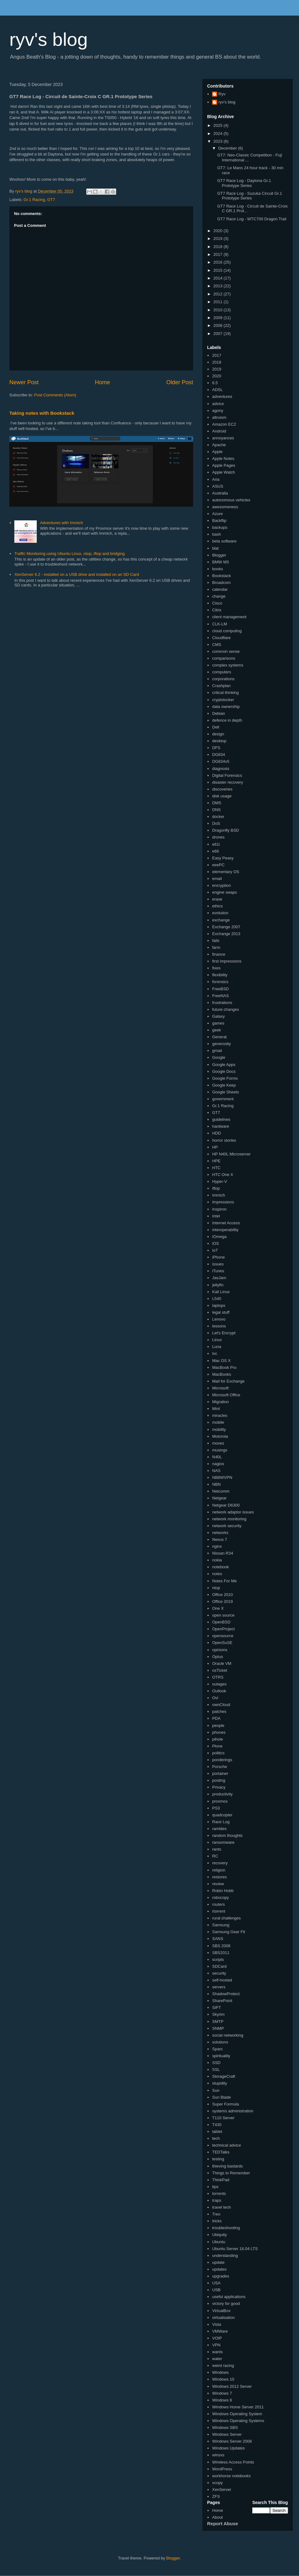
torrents (219, 2193)
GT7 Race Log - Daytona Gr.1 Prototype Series (244, 183)
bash (216, 534)
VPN (216, 2345)
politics (218, 1753)
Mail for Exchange (228, 1381)
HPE (216, 1161)
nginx (217, 1546)
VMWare (220, 2331)
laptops (218, 1305)
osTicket (219, 1670)
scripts (218, 1959)
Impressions (223, 1202)
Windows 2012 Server (232, 2386)
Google (218, 1057)
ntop (216, 1587)
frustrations (222, 1002)
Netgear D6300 (226, 1505)
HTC (216, 1167)
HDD (216, 1133)
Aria (215, 479)
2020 (218, 230)
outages (219, 1684)
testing (218, 2159)
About (217, 2517)
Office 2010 (222, 1594)
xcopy (217, 2482)
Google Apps (223, 1064)
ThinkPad (220, 2179)
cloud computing (227, 630)
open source (223, 1615)
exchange (221, 920)
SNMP (218, 2028)
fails (215, 940)
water (217, 2358)
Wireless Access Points (233, 2462)
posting (218, 1780)
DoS (216, 823)
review (218, 1883)
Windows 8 (222, 2400)
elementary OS (225, 871)
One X (218, 1608)
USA (216, 2283)
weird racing (223, 2365)
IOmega (219, 1236)
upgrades (220, 2276)
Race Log (221, 1821)
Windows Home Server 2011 (237, 2407)
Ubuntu (218, 2241)
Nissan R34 (222, 1553)
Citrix (216, 610)
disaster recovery (227, 782)
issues (218, 1264)
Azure (217, 513)
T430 (216, 2124)
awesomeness (225, 506)
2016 (218, 262)
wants (217, 2351)
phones (218, 1732)
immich (218, 1195)
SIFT (216, 2007)
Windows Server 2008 (232, 2441)
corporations (223, 678)
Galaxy (218, 1016)
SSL (216, 2069)
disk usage (221, 796)
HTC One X (222, 1174)
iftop (216, 1188)
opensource (222, 1635)
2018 (218, 246)
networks (220, 1532)
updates (219, 2269)
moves (218, 1443)
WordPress (222, 2469)
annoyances (223, 438)
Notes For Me (224, 1581)
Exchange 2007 (226, 927)
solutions (220, 2042)
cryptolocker (223, 699)
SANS (217, 1938)
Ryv (221, 94)
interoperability (225, 1229)
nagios (218, 1463)
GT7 (51, 199)
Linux (217, 1339)
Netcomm (221, 1491)
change (218, 596)
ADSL (217, 389)
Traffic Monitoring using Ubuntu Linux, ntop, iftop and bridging (69, 553)
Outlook (219, 1691)
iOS (215, 1243)
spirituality (221, 2055)
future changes (225, 1009)
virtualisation (223, 2317)
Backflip (219, 520)
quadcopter (222, 1815)
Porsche (219, 1766)
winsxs (218, 2455)
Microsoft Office (226, 1395)
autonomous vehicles (231, 500)
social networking (227, 2035)
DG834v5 (220, 761)
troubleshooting (226, 2227)
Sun (215, 2090)
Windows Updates (228, 2448)
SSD (216, 2062)
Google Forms (225, 1078)
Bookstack (221, 575)
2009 (218, 317)
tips (215, 2186)
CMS (216, 644)
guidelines (221, 1119)
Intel (216, 1216)
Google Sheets (225, 1092)
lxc (214, 1353)
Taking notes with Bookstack (41, 413)
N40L (217, 1457)
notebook (220, 1567)
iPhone (218, 1257)
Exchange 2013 (226, 933)
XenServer (221, 2489)
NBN (216, 1484)
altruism (219, 417)
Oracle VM (221, 1663)
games (218, 1023)
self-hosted (222, 1980)
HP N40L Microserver (231, 1154)
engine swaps (224, 892)
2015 (218, 270)
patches (219, 1711)
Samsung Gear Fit (228, 1931)
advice (218, 403)
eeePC (218, 865)
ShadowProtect (226, 1993)
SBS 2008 (221, 1945)
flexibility (219, 975)
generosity (221, 1043)
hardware (220, 1126)
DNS (216, 809)
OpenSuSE (222, 1642)
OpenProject (223, 1629)
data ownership (226, 706)
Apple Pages (223, 465)
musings (219, 1450)
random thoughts (227, 1835)
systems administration (232, 2111)
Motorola (220, 1436)
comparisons (223, 658)
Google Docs (223, 1071)
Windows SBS (225, 2427)
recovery (220, 1863)
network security (226, 1525)
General (219, 1037)
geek (216, 1030)
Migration (220, 1401)
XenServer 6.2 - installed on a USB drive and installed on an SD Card (76, 574)
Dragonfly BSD (225, 830)
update (218, 2262)
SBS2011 (220, 1952)
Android (219, 431)
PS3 (216, 1808)
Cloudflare (221, 637)
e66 (215, 851)
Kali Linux (221, 1291)
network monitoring (229, 1519)
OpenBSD (221, 1622)
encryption (221, 885)
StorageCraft (223, 2076)
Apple (217, 451)
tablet (217, 2131)
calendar (220, 589)
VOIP (217, 2338)
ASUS (217, 486)
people (218, 1725)
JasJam (219, 1277)
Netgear (219, 1498)
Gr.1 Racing (34, 199)
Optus (217, 1656)
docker (218, 816)
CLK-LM (219, 624)
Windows (220, 2372)
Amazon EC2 (224, 424)
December (228, 148)
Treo (216, 2214)
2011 (218, 301)
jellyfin (217, 1285)
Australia (220, 493)
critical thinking (225, 692)
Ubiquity (219, 2234)
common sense (226, 651)
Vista (216, 2324)
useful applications (228, 2296)
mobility (219, 1429)
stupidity (219, 2083)
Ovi (215, 1697)
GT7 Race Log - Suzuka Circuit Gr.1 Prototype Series (249, 196)
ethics (217, 906)
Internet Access (226, 1223)
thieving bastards (227, 2166)
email (217, 878)
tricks (216, 2221)
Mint (216, 1408)
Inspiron (219, 1209)
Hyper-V (219, 1181)
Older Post (179, 382)
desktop (219, 740)
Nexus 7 (219, 1539)
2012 (218, 294)
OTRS (217, 1677)
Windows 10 (223, 2379)
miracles (219, 1415)
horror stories (224, 1140)
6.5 (215, 382)
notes (217, 1573)
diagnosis (220, 768)
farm (216, 947)
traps (216, 2200)
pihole (217, 1739)
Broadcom (221, 582)
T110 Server (223, 2117)
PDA (216, 1718)
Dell (215, 727)
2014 (218, 278)
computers (221, 672)
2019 (218, 238)
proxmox (220, 1801)
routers (218, 1904)
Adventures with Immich (61, 522)
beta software (224, 541)
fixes (216, 968)
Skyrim (218, 2014)
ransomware (223, 1842)
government (223, 1099)
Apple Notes (223, 458)
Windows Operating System (237, 2413)
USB (216, 2289)
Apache (219, 444)
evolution (220, 912)
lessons (219, 1326)
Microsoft (220, 1388)
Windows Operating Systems (238, 2420)
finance (218, 954)
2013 (218, 286)
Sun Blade (221, 2097)
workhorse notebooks (231, 2475)
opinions (219, 1649)
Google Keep (224, 1085)
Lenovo (218, 1319)
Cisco (217, 603)
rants (216, 1849)
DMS (216, 803)
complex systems (227, 665)
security (219, 1973)
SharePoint (222, 2000)
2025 (218, 125)
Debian (218, 713)
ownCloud (221, 1704)
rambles (219, 1828)
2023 (218, 141)
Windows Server (227, 2434)
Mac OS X (221, 1360)
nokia (217, 1560)
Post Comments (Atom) (55, 395)
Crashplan (221, 685)
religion (218, 1870)
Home (102, 382)
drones (218, 837)
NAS (216, 1470)
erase (217, 899)
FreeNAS (220, 995)
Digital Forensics (227, 775)
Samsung (220, 1925)
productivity (222, 1794)
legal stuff (220, 1312)
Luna (216, 1346)
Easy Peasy (223, 858)
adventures (222, 396)
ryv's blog (48, 39)
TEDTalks (221, 2152)
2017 (218, 254)
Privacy (218, 1787)
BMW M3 (220, 562)
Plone (217, 1746)
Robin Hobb (223, 1890)
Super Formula (225, 2104)
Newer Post (24, 382)
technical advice (226, 2145)
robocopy (220, 1897)
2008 (218, 325)
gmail (217, 1050)
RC (215, 1856)
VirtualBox (221, 2310)
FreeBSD (220, 989)
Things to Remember (231, 2173)
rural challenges (226, 1918)
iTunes (218, 1271)
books (217, 568)
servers (218, 1987)
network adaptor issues (233, 1512)
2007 (218, 333)
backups (219, 527)
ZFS (216, 2496)
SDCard (219, 1966)
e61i (216, 844)
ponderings (222, 1759)
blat (215, 548)
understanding (225, 2255)
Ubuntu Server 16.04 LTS (235, 2248)
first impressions (226, 961)
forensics (220, 981)
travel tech (221, 2207)
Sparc (217, 2049)
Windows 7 (222, 2393)
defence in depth (227, 720)
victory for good (226, 2303)
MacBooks (221, 1374)
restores (219, 1877)
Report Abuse (222, 2523)
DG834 (218, 754)
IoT (215, 1250)
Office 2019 (222, 1601)
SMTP (217, 2021)
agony (217, 410)
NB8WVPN (222, 1477)
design (218, 734)
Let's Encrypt (223, 1333)
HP (215, 1147)
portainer (220, 1773)
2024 (218, 133)
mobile (218, 1422)
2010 (218, 310)
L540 (216, 1298)
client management (229, 616)
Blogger (219, 555)
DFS (216, 747)
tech (216, 2138)
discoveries (222, 789)
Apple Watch (223, 472)
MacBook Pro (224, 1367)
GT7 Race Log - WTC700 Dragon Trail (251, 219)
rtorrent (218, 1911)
